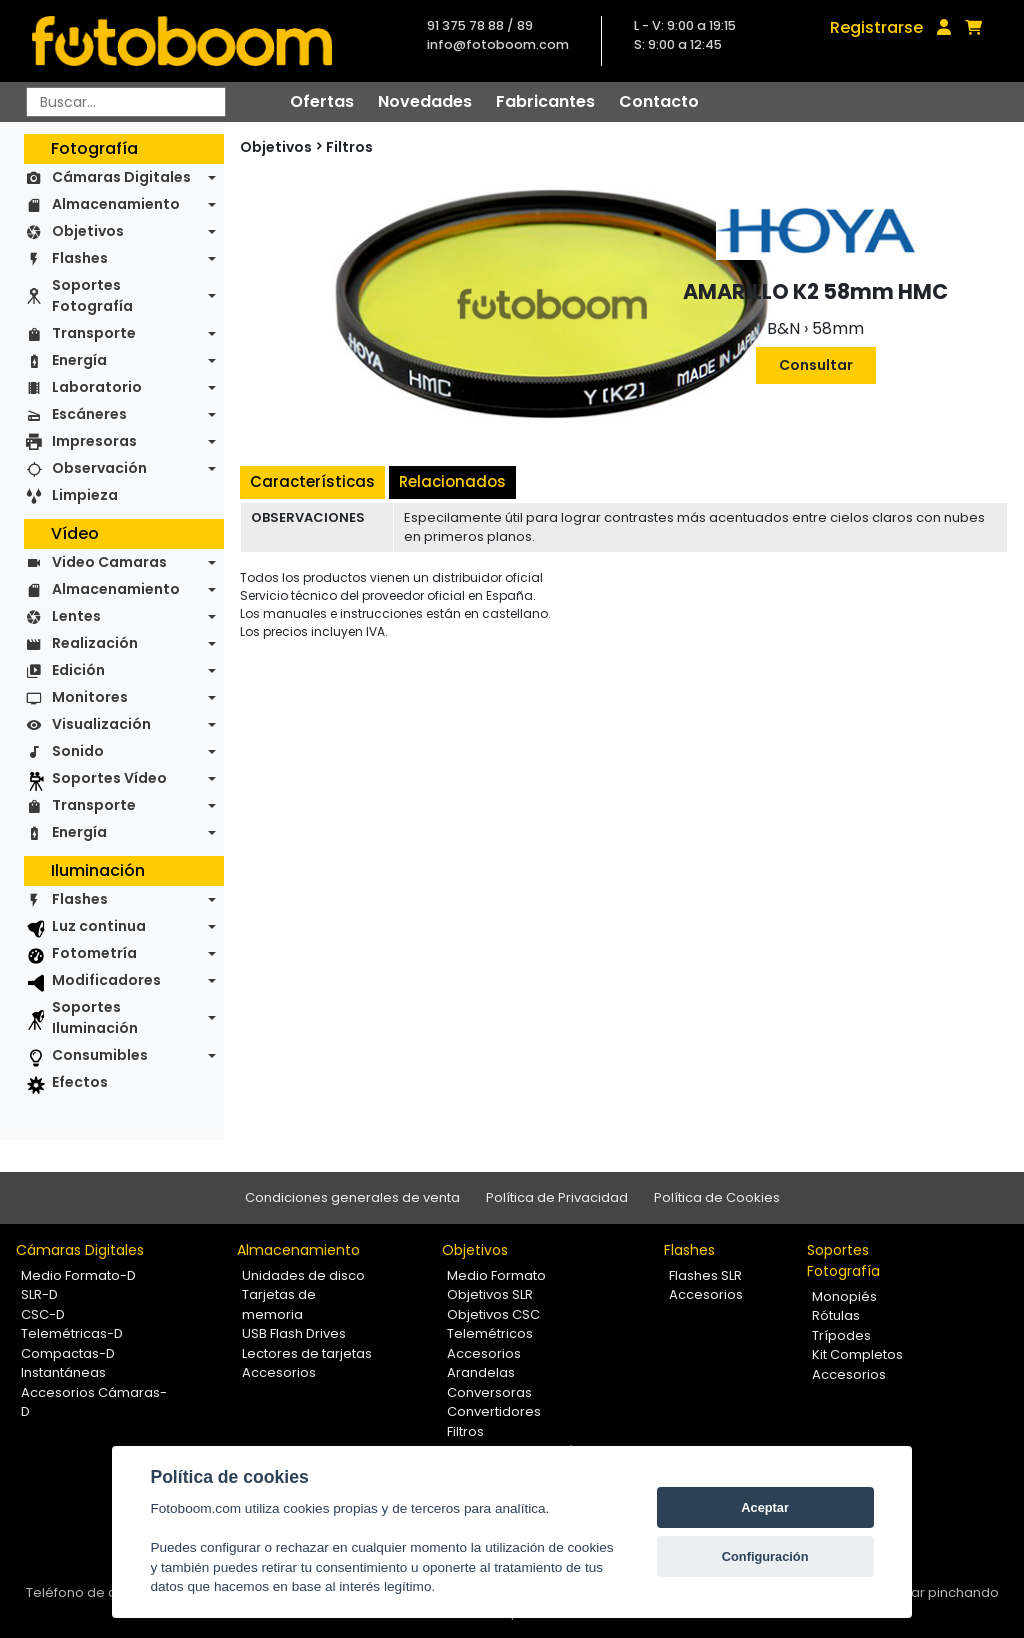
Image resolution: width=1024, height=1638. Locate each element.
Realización (95, 643)
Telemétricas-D (72, 1333)
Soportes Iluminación (95, 1017)
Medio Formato (496, 1275)
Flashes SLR (705, 1275)
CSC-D (43, 1314)
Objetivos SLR (490, 1294)
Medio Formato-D (78, 1275)
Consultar (816, 365)
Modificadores (106, 980)
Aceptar (765, 1507)
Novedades (425, 101)
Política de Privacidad (557, 1197)
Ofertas (322, 101)
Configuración (765, 1556)
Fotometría (94, 953)
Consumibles (100, 1055)
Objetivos (88, 231)
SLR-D (39, 1294)
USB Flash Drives (294, 1333)
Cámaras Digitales (121, 177)
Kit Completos (857, 1354)
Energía (79, 360)
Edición (78, 670)
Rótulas (836, 1315)
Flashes (80, 258)
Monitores (90, 697)
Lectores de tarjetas (307, 1353)
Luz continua (99, 926)
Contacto (659, 101)
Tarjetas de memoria (279, 1304)
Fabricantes (545, 101)
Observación (99, 468)
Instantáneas (63, 1372)
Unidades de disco (303, 1275)
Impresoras (94, 441)
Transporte (94, 333)
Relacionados (452, 481)
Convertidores (494, 1411)
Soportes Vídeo (109, 778)
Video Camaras (109, 562)
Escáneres (89, 414)
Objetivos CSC (493, 1314)
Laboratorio (97, 387)
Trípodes (841, 1335)
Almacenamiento (116, 204)
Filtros (349, 147)
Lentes (76, 616)
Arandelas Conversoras (489, 1382)
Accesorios (279, 1372)
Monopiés (844, 1296)
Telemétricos (490, 1333)
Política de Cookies (717, 1197)
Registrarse (876, 27)
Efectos (80, 1082)
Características (312, 481)
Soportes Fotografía (92, 295)
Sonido (78, 751)
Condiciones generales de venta (352, 1197)
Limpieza (85, 495)
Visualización (101, 724)
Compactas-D (68, 1353)
